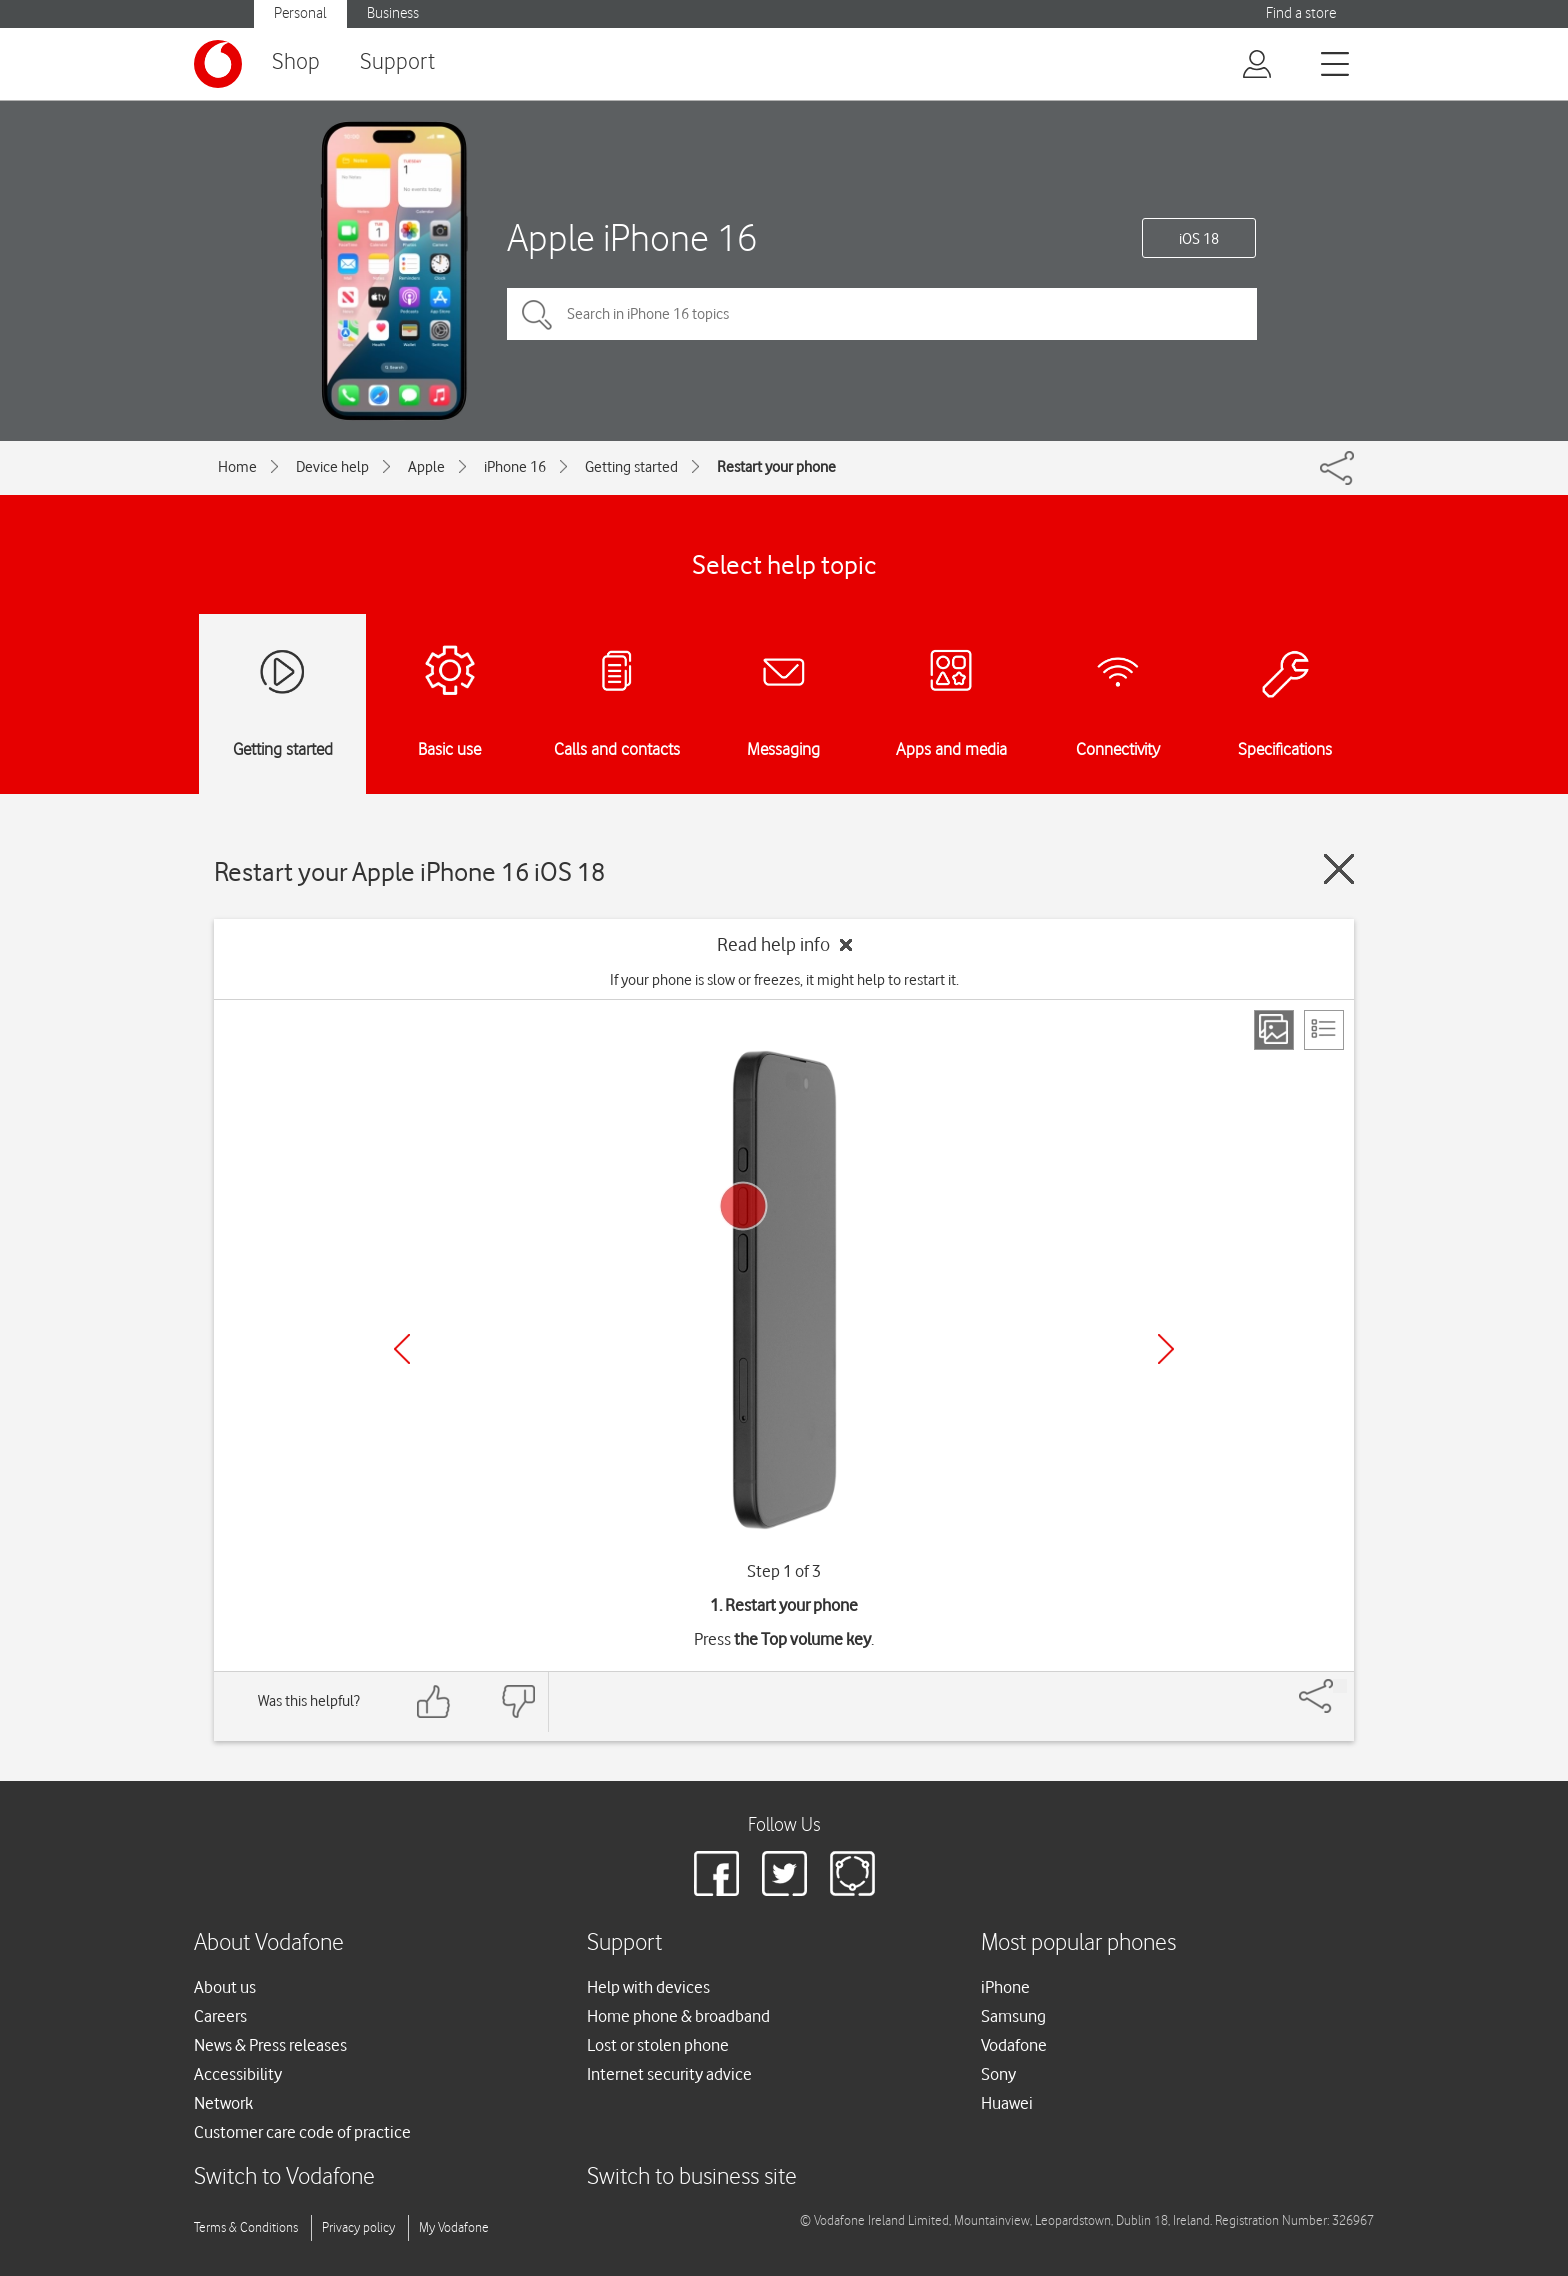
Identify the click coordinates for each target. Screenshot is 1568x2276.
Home (237, 467)
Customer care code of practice (302, 2132)
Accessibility (238, 2074)
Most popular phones (1078, 1943)
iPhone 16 (515, 467)
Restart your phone (776, 467)
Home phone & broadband (678, 2016)
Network (223, 2103)
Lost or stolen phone (658, 2045)
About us (225, 1987)
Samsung (1013, 2016)
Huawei (1007, 2103)
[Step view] (1274, 1030)
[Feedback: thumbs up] (434, 1701)
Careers (220, 2016)
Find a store (1301, 13)
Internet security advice (669, 2074)
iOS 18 (1199, 239)
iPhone (1005, 1987)
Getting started (631, 467)
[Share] (1340, 1686)
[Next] (1166, 1349)
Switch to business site (692, 2177)
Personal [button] (300, 13)
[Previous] (402, 1349)
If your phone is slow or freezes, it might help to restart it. (784, 980)
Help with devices (648, 1987)
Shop (296, 62)
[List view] (1324, 1030)
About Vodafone (269, 1943)
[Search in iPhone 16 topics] (882, 314)
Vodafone (1014, 2045)
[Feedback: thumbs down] (518, 1701)
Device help (332, 467)
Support (397, 62)
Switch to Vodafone (284, 2177)
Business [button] (393, 13)
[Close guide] (1339, 869)
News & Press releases (270, 2045)
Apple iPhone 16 (632, 237)
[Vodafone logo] (218, 64)
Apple (426, 467)
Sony (998, 2074)
